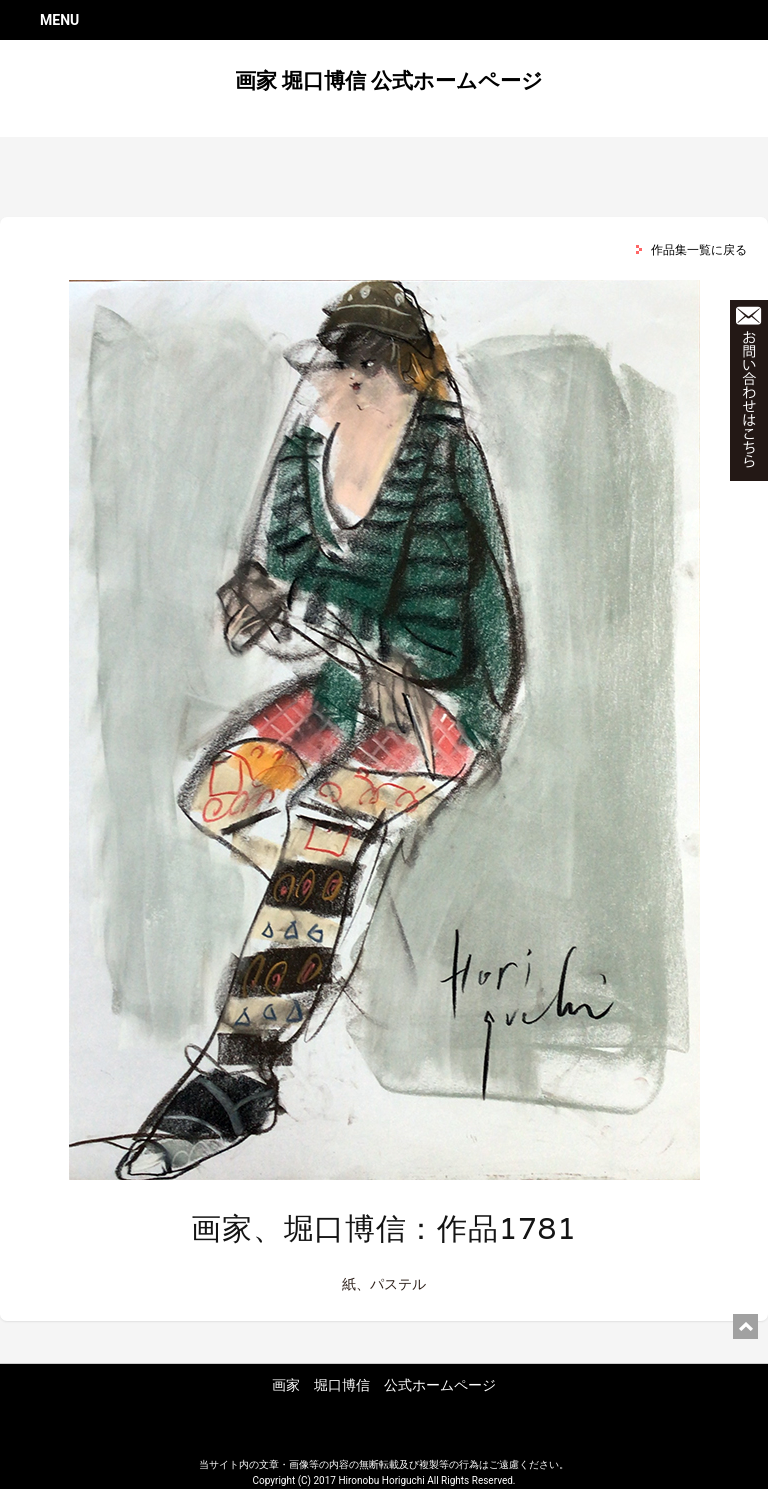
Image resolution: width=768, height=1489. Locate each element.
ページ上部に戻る (745, 1326)
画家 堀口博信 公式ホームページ (389, 81)
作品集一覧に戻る (699, 250)
